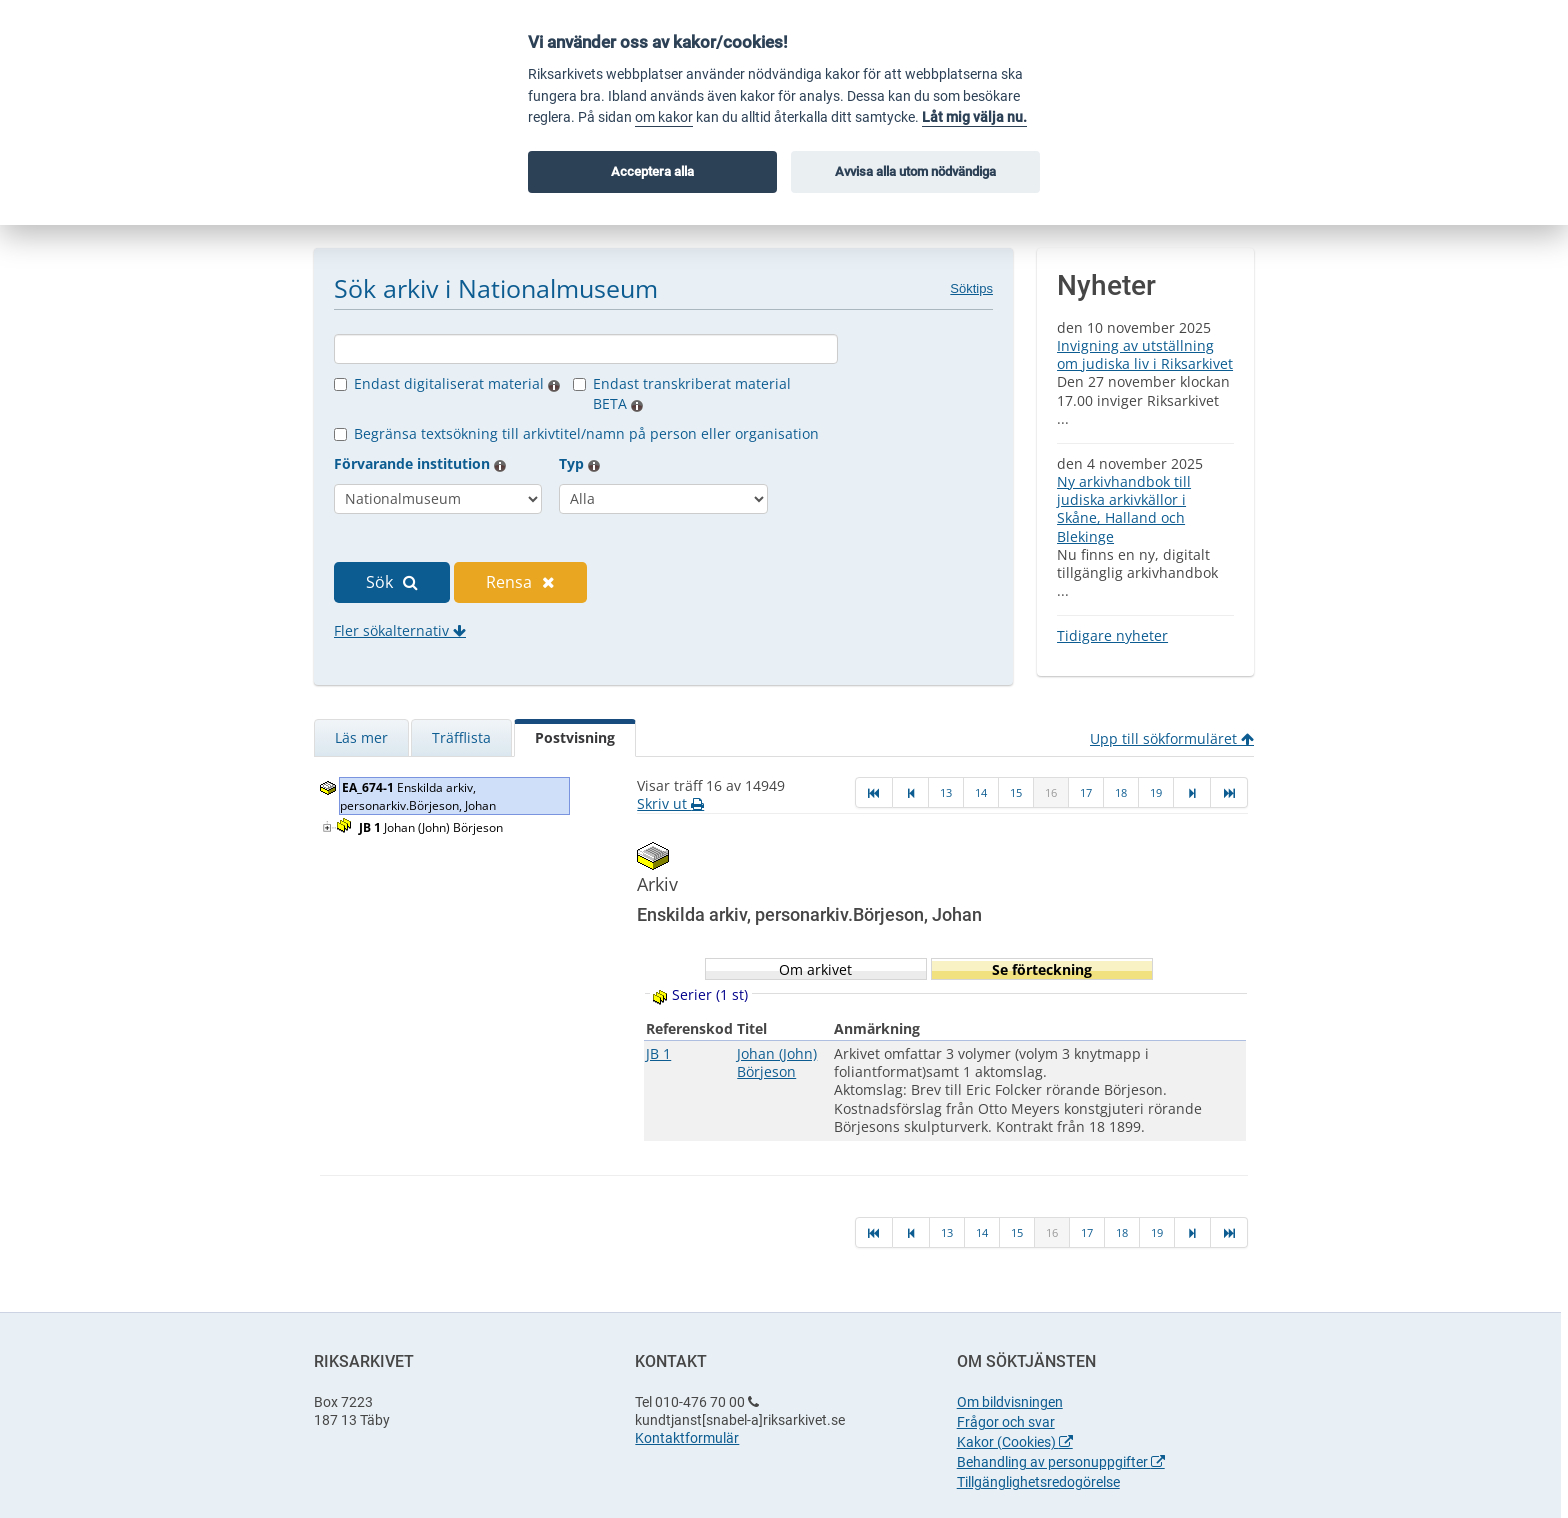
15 (1016, 792)
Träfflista (461, 737)
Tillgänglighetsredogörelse (1038, 1482)
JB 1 (658, 1053)
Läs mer (361, 737)
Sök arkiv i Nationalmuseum (496, 288)
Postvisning (575, 737)
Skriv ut (670, 803)
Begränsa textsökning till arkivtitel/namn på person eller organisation (586, 433)
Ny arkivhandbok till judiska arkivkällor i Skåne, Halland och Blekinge (1124, 509)
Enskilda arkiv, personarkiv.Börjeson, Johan (419, 796)
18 (1121, 792)
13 (946, 792)
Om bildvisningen (1010, 1402)
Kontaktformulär (687, 1438)
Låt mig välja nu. (974, 117)
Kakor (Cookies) (1015, 1442)
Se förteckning (1042, 969)
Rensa (520, 582)
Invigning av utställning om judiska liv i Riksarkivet (1145, 354)
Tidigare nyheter (1112, 635)
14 (981, 792)
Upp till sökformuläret (1172, 738)
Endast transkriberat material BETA (692, 393)
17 (1086, 792)
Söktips (971, 288)
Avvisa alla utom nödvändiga (915, 171)
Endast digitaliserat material (457, 383)
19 (1156, 792)
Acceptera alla (652, 171)
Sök (392, 582)
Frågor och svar (1006, 1422)
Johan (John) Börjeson (432, 827)
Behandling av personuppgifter (1061, 1462)
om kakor (664, 117)
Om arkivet (815, 969)
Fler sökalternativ (400, 630)
